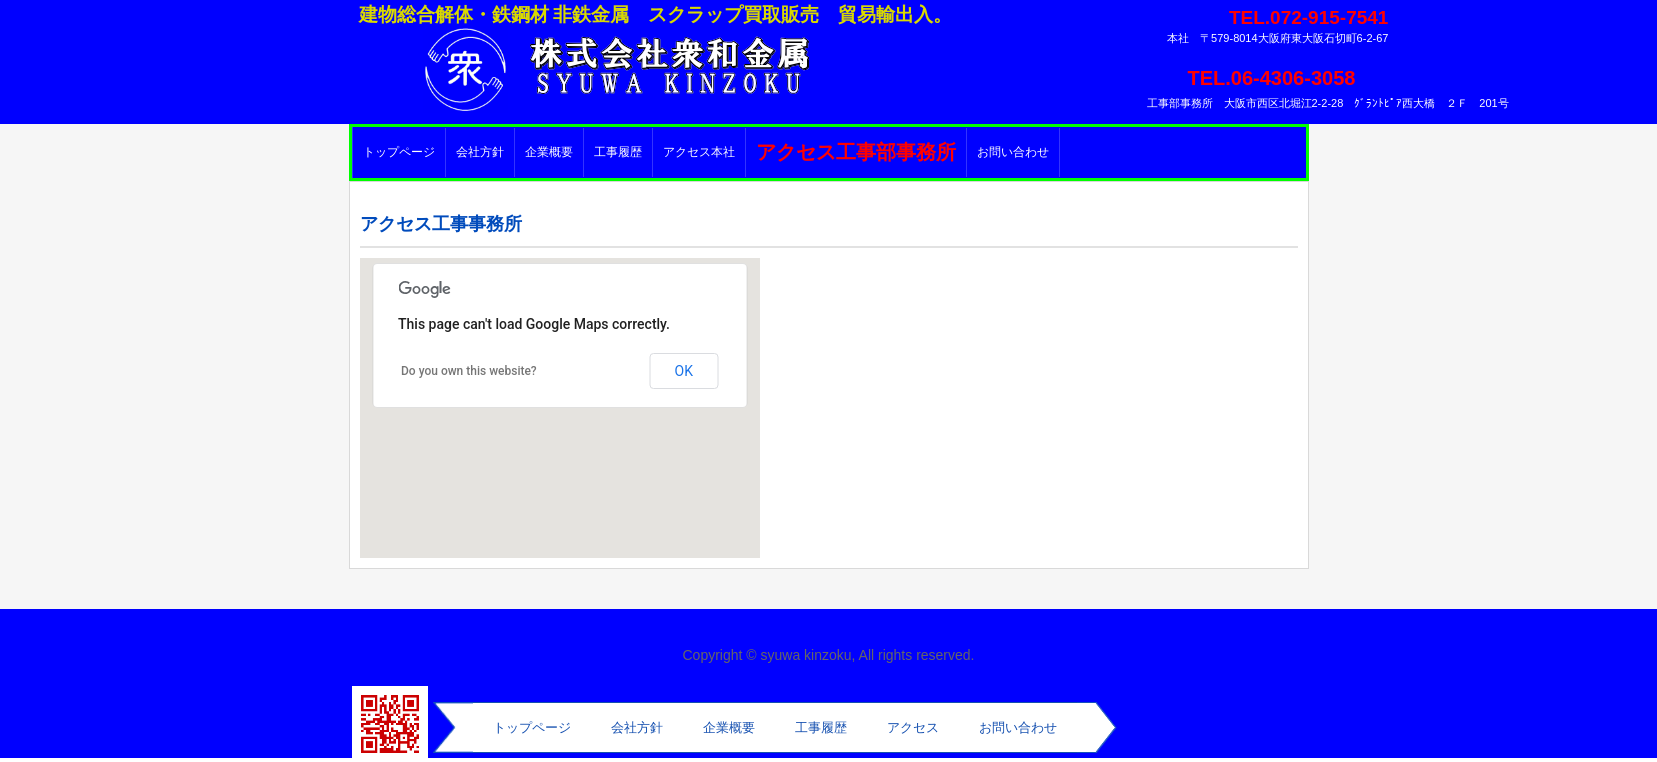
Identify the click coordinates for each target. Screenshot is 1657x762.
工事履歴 (618, 152)
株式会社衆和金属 (579, 66)
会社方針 (480, 152)
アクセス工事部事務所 (856, 152)
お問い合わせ (1013, 152)
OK (684, 371)
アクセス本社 (699, 152)
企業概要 (549, 152)
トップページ (399, 152)
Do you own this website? (469, 371)
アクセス (913, 727)
